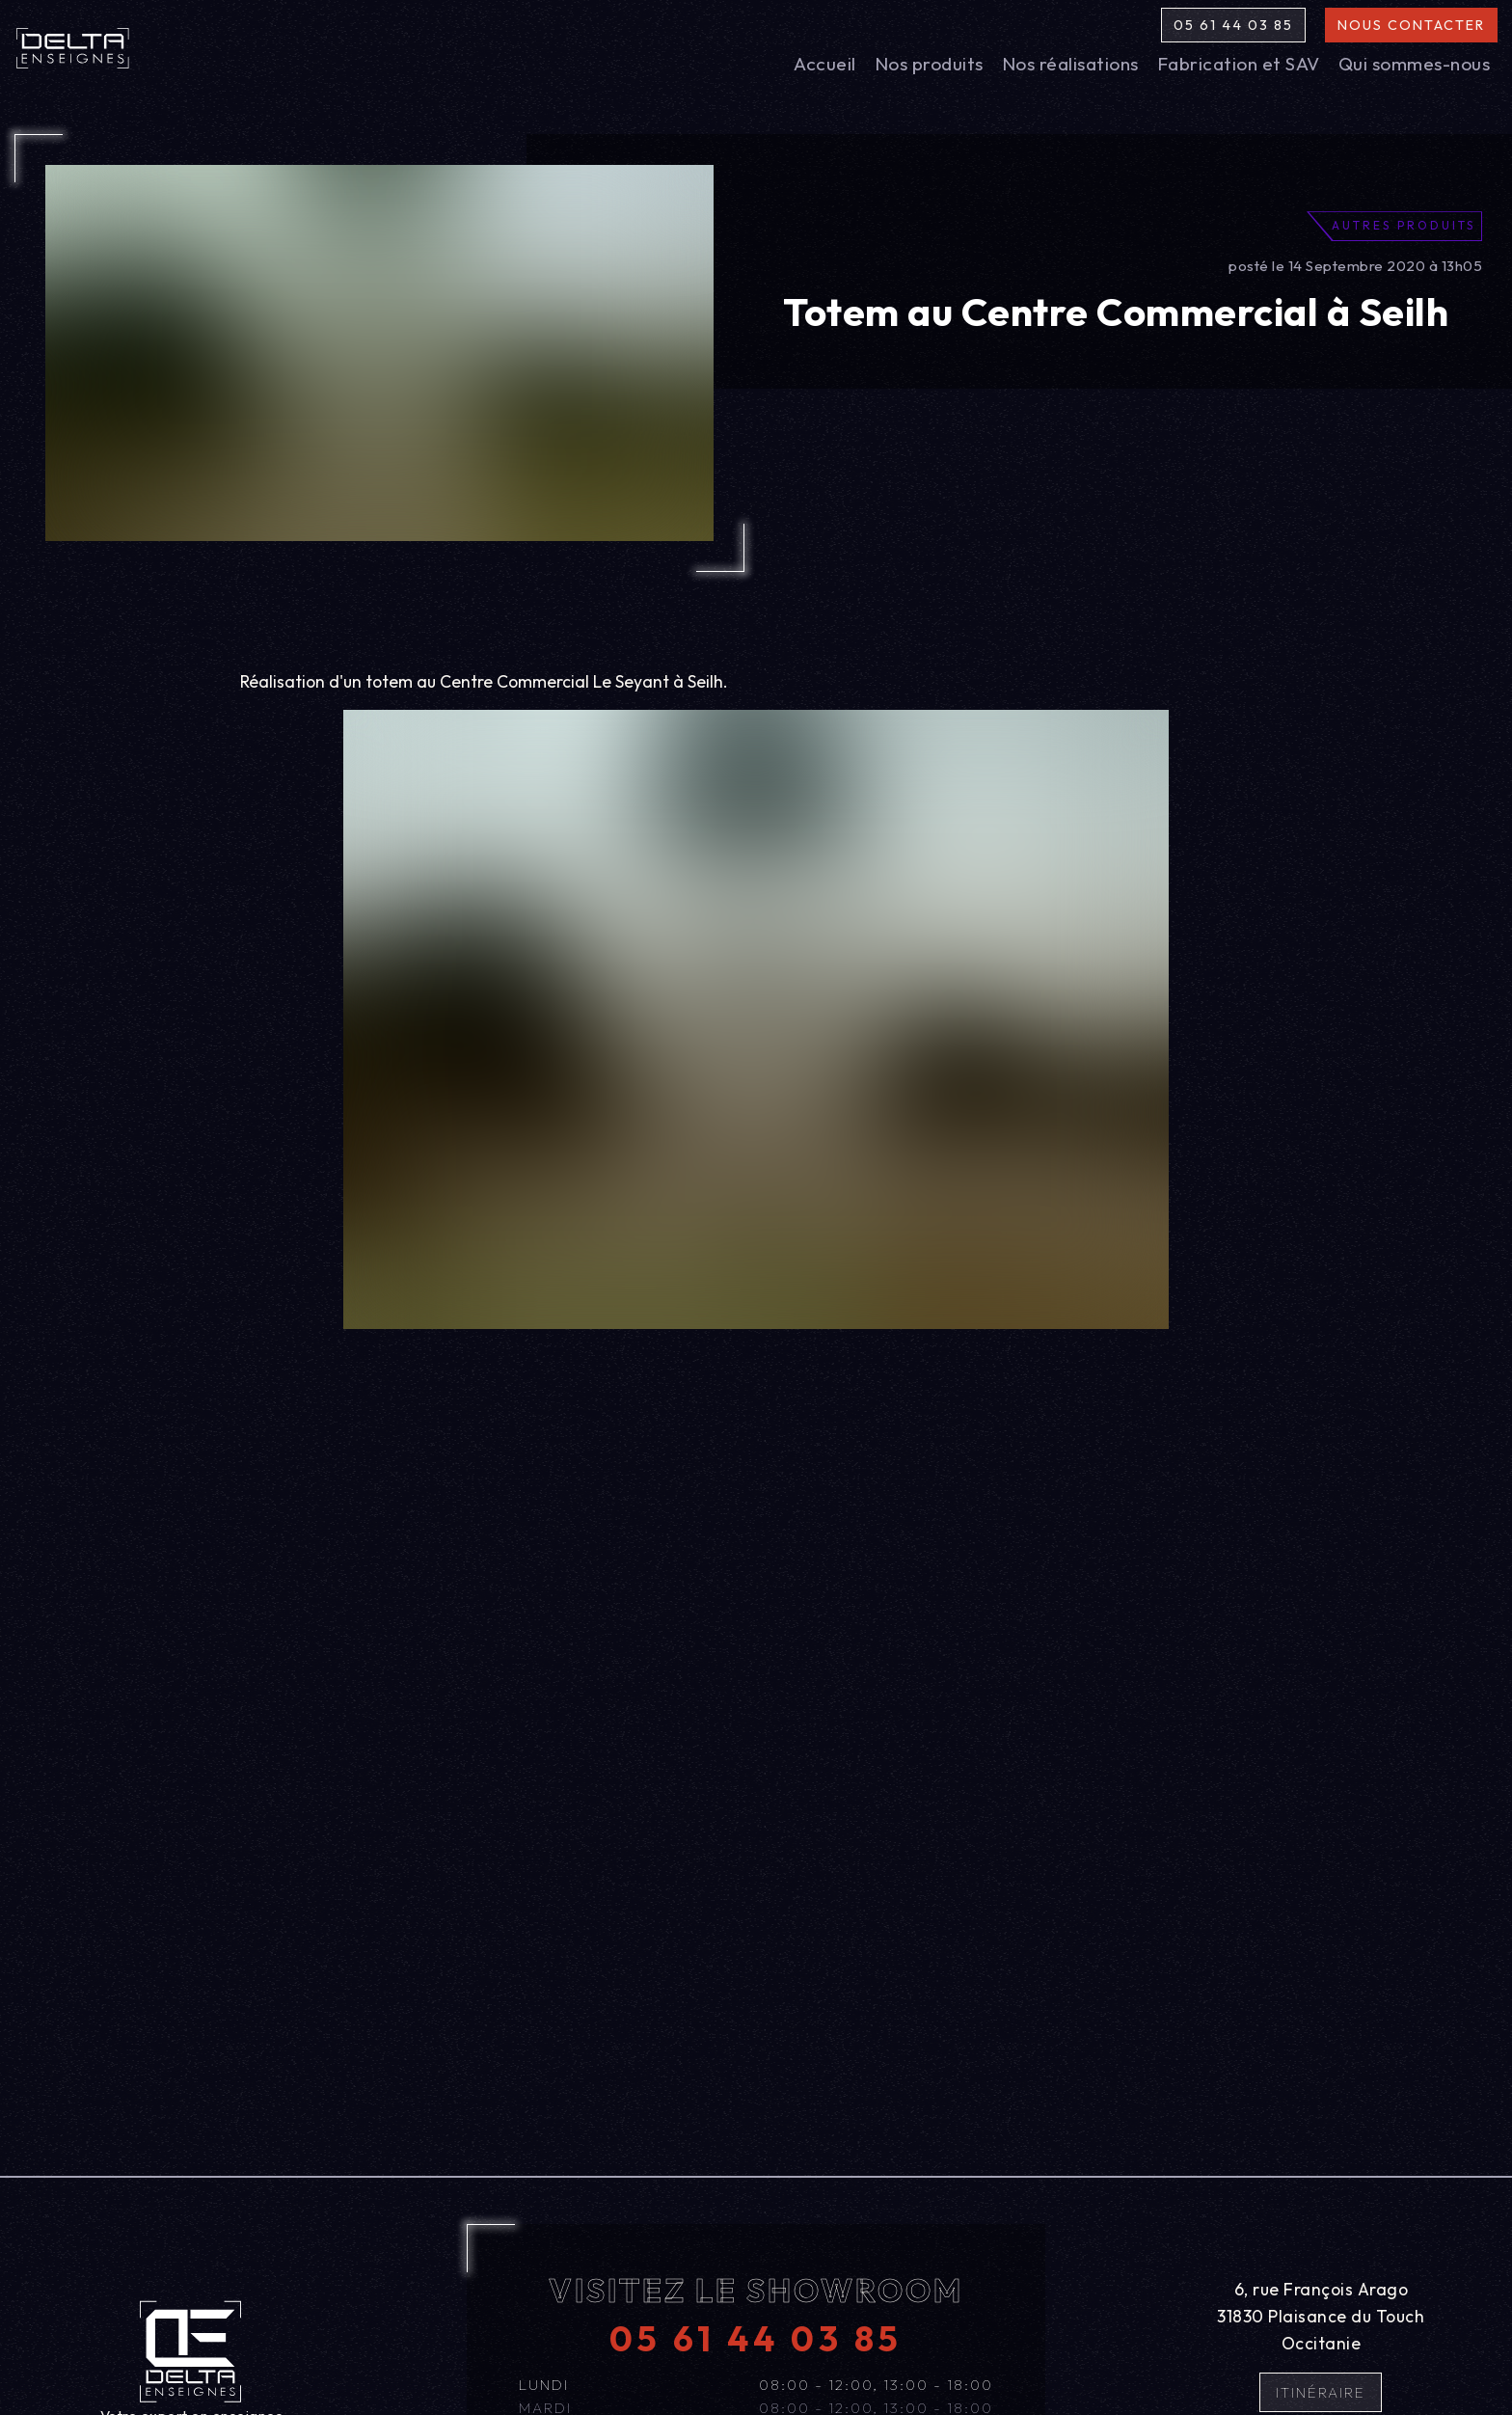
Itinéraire (1320, 2392)
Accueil (825, 63)
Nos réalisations (1070, 63)
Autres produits (1403, 225)
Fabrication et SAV (1238, 63)
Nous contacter (1411, 25)
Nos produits (929, 63)
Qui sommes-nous (1414, 63)
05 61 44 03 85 (1233, 25)
